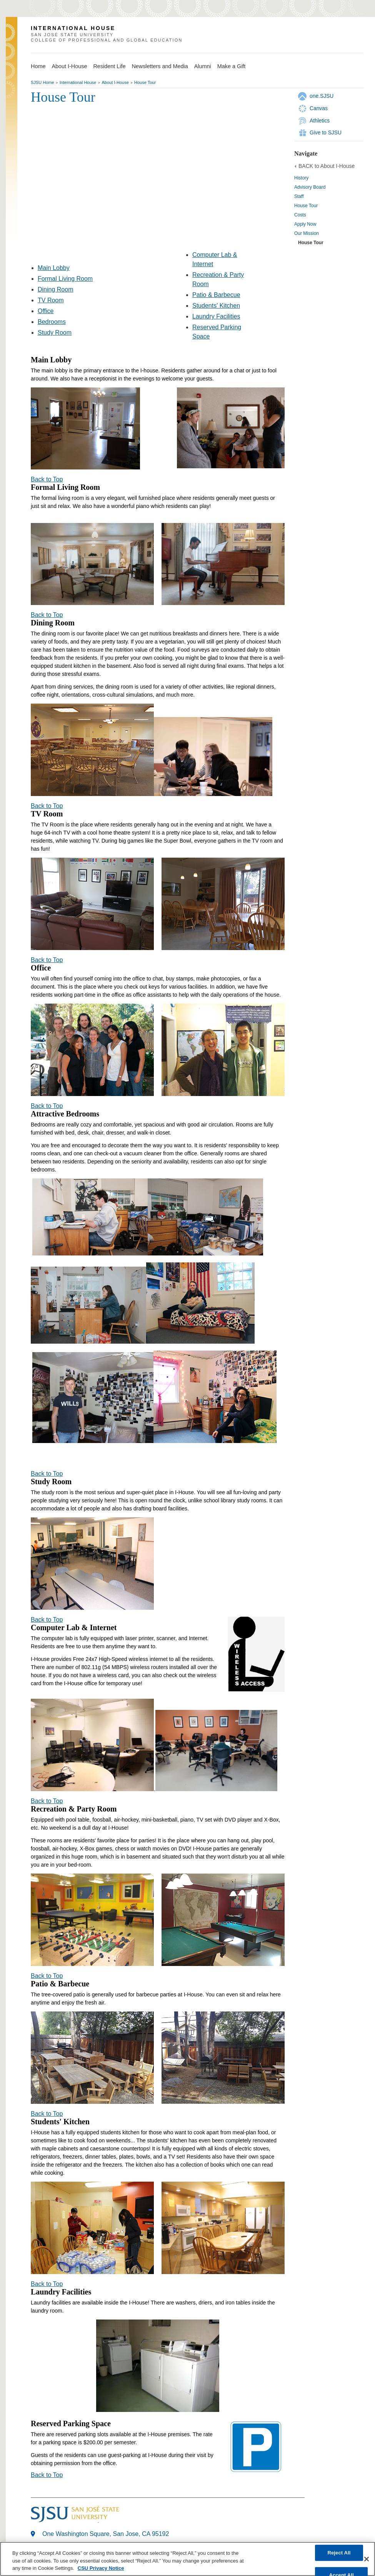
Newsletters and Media (160, 66)
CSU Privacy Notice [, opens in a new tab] (101, 2568)
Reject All (338, 2553)
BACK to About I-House (326, 166)
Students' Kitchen (216, 305)
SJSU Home (42, 82)
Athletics (320, 120)
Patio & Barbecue (216, 295)
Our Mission (306, 233)
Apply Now (305, 224)
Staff (298, 196)
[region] (187, 2559)
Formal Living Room (65, 278)
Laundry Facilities (216, 316)
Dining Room (55, 289)
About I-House (69, 66)
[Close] (366, 2559)
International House (78, 82)
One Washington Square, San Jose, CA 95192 (105, 2534)
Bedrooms (52, 321)
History (301, 178)
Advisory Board (309, 187)
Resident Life (109, 66)
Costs (300, 215)
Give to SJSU (326, 132)
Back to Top (47, 479)
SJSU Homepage (11, 43)
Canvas (319, 108)
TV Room (51, 300)
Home (38, 66)
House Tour (145, 82)
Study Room (55, 332)
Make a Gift (231, 66)
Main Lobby (54, 268)
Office (46, 311)
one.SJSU (321, 96)
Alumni (202, 66)
